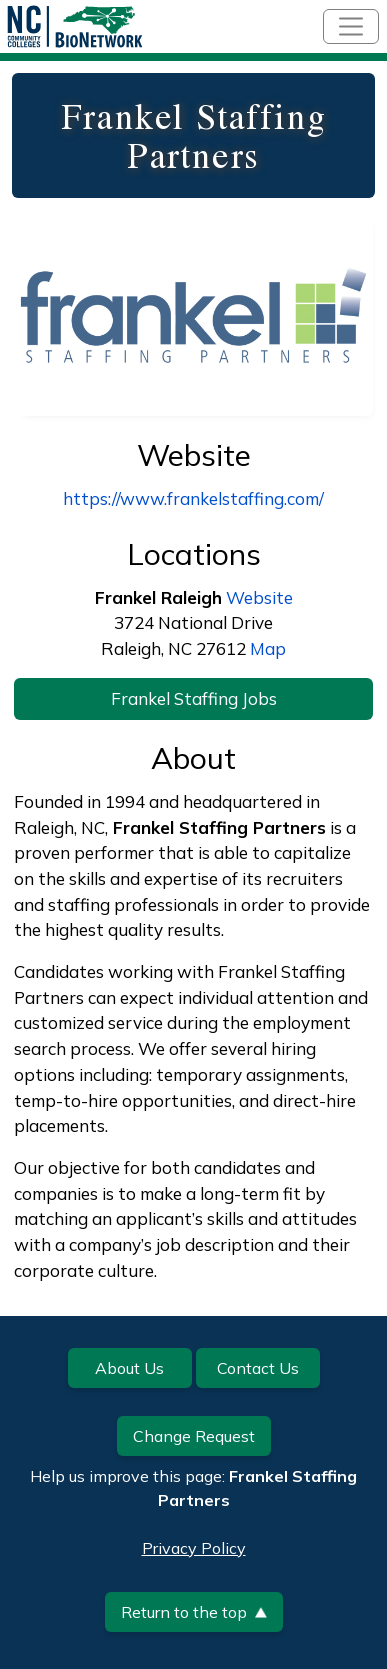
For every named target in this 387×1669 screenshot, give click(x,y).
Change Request (194, 1436)
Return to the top (194, 1612)
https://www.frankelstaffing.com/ (193, 498)
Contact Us (258, 1368)
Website (259, 597)
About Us (129, 1368)
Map (268, 648)
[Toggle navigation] (351, 26)
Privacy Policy (194, 1548)
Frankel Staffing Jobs (194, 698)
